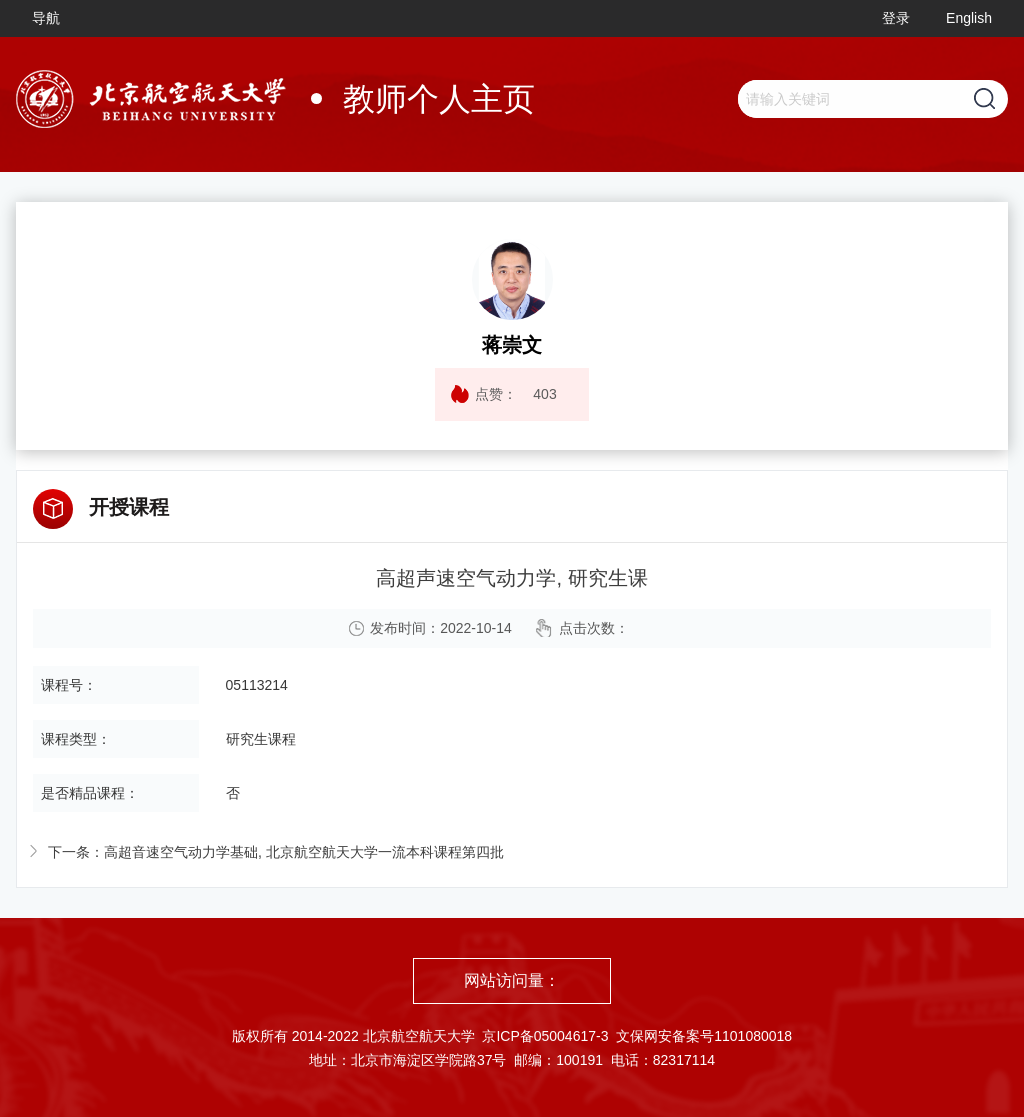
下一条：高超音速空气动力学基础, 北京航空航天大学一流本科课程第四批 (276, 852)
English (969, 18)
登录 (896, 18)
